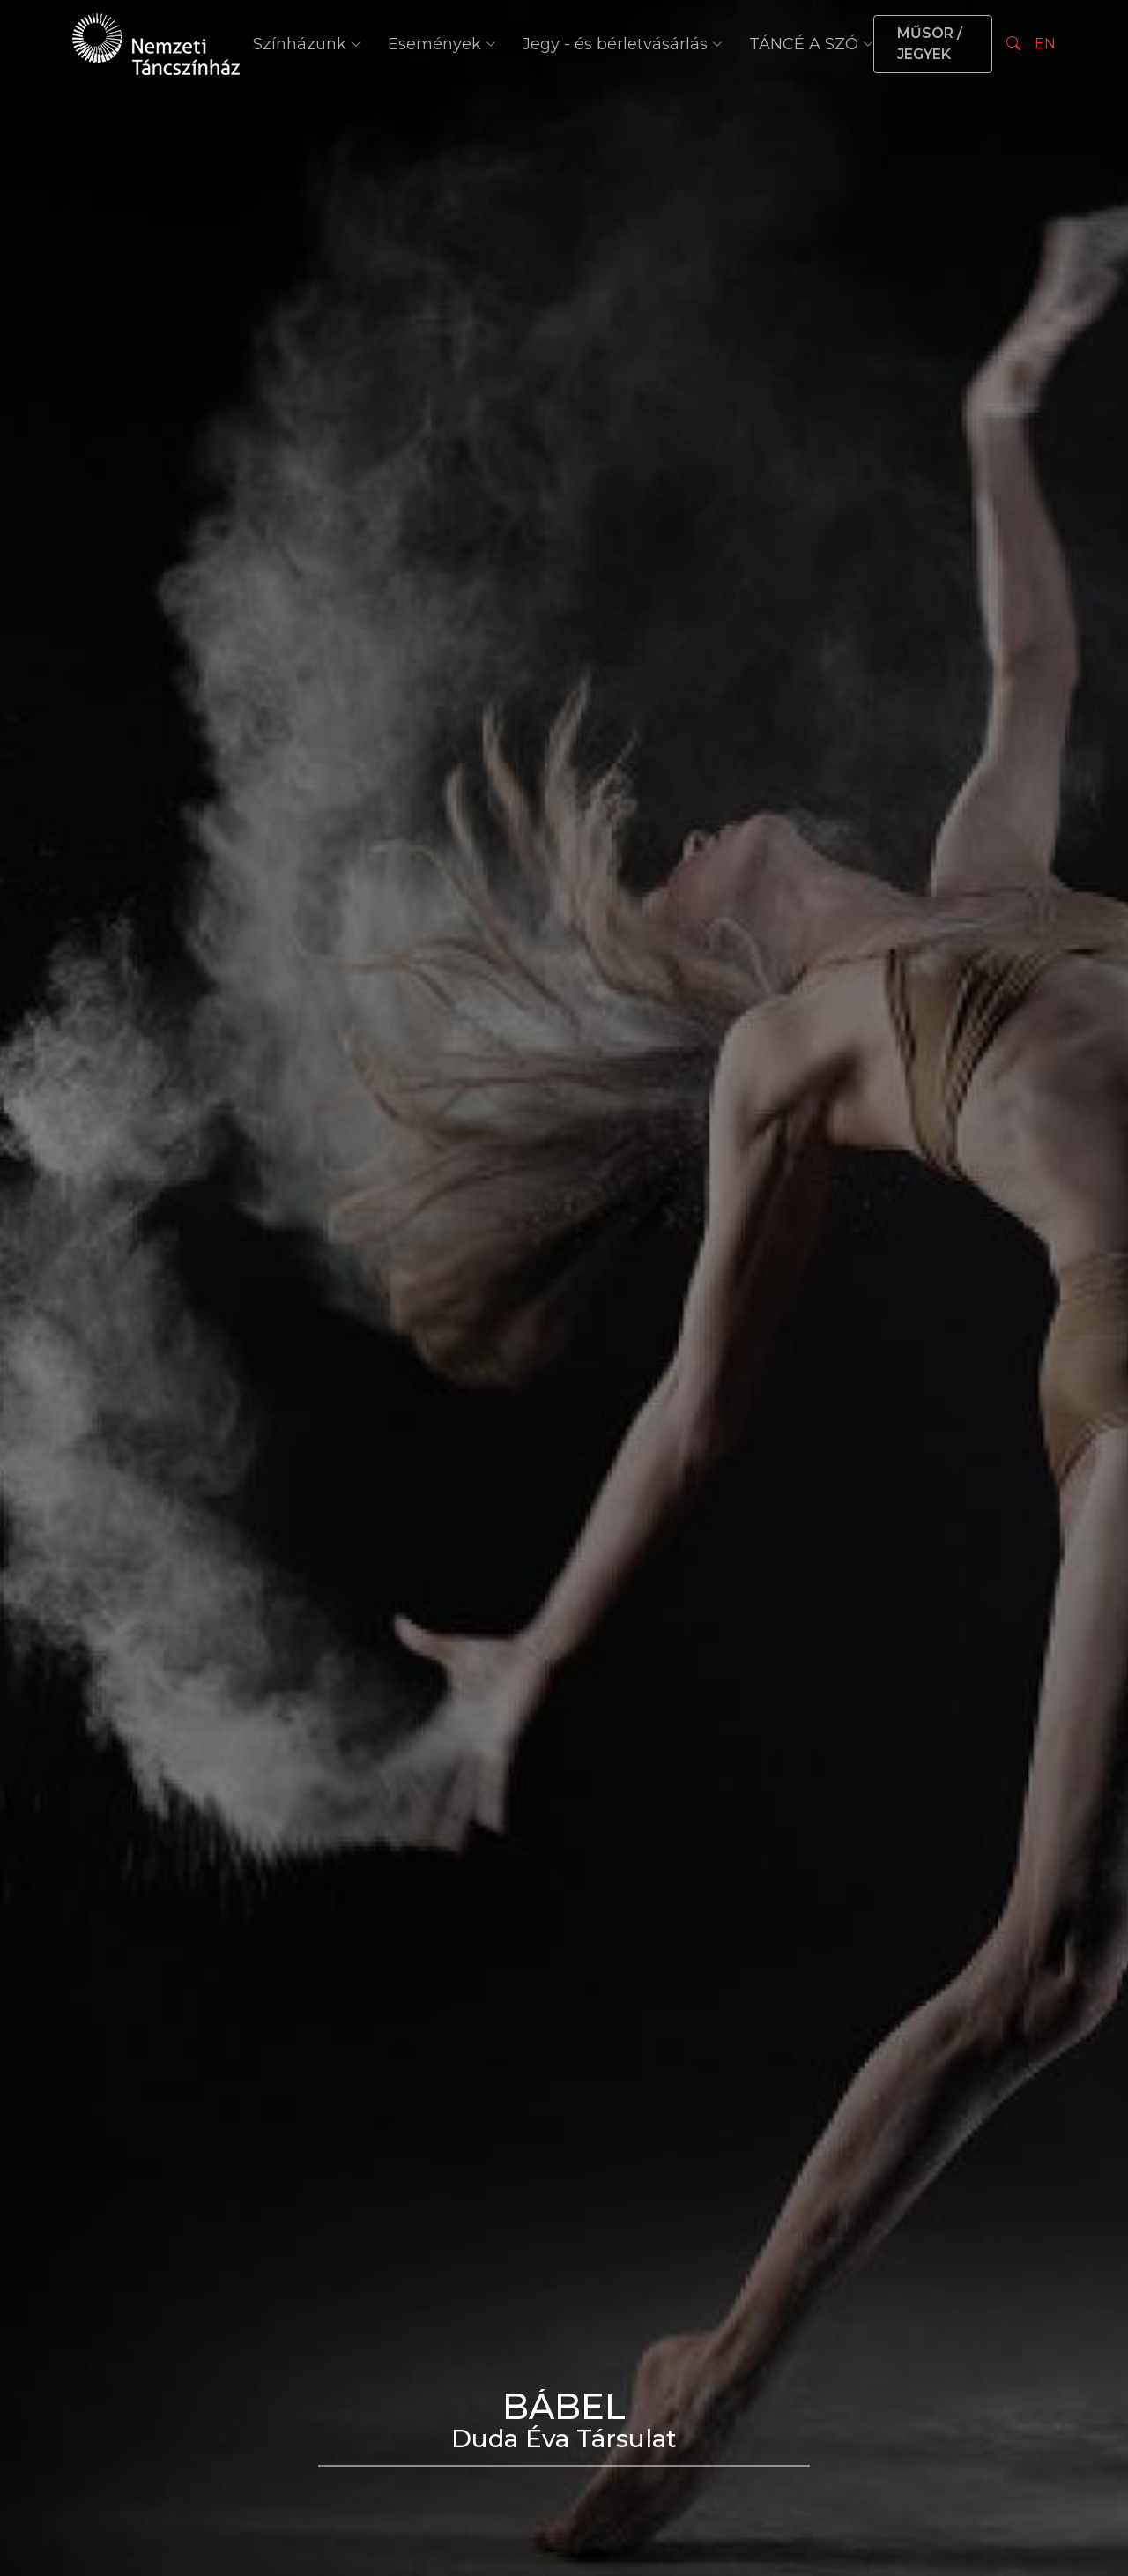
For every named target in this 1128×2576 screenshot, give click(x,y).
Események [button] (442, 44)
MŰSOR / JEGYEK (929, 44)
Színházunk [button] (307, 44)
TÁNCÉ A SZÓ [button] (811, 44)
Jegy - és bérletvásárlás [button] (623, 44)
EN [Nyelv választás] (1045, 43)
